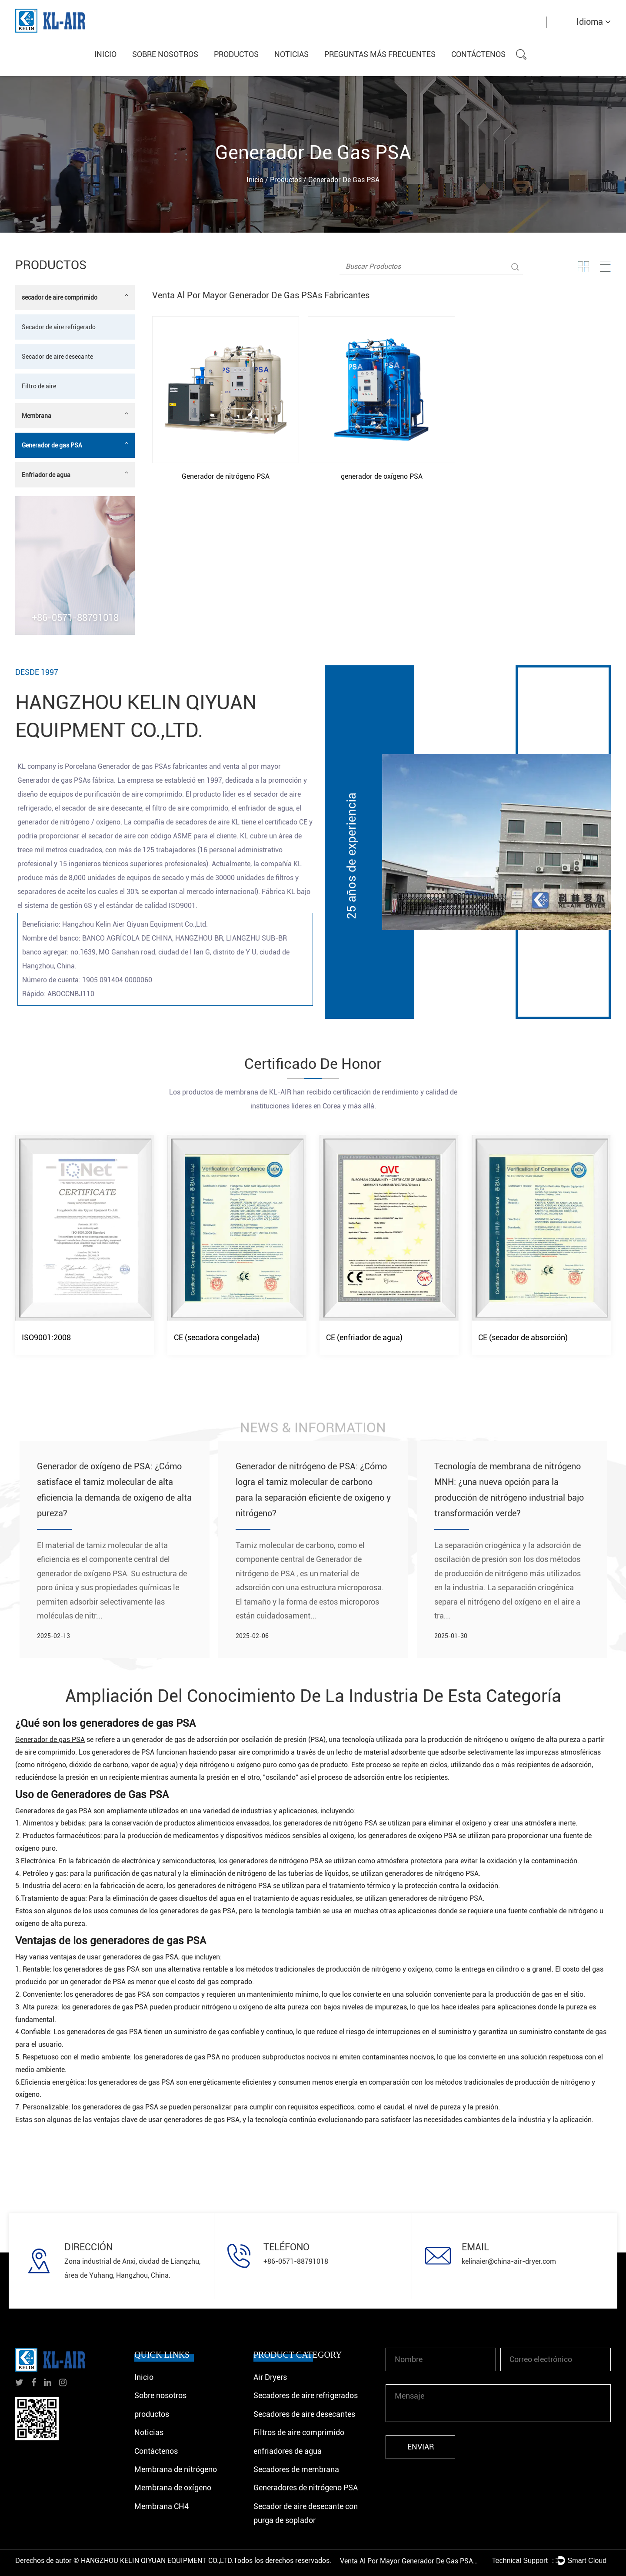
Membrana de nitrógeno (175, 2469)
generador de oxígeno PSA (382, 476)
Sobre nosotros (165, 54)
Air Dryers (270, 2377)
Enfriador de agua (75, 473)
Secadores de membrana (296, 2469)
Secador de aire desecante (57, 356)
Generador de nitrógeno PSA (226, 476)
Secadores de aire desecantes (304, 2414)
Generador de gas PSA (75, 444)
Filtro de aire (39, 386)
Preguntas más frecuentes (380, 54)
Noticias (291, 54)
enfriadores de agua (287, 2451)
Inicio (105, 54)
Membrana (75, 414)
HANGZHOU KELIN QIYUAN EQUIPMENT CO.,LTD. (157, 2560)
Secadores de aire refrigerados (305, 2395)
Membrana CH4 (161, 2506)
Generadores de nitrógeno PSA (305, 2487)
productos (236, 54)
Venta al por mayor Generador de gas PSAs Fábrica (409, 2561)
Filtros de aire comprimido (298, 2432)
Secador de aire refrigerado (59, 327)
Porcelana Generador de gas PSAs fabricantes (136, 766)
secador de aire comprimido (75, 296)
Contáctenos (478, 54)
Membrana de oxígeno (172, 2487)
